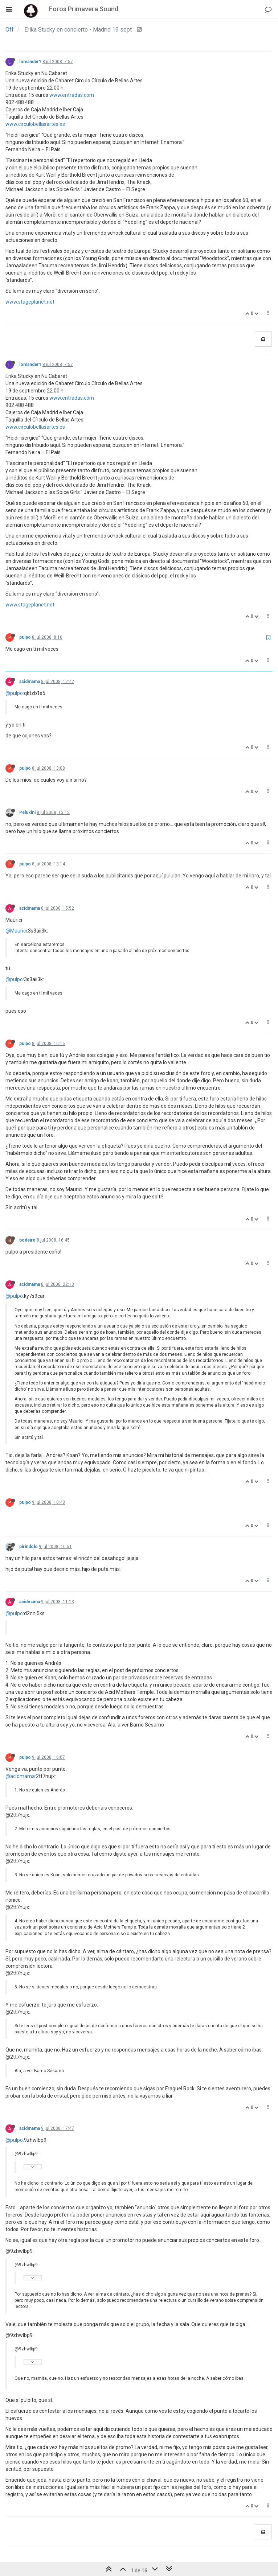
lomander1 (30, 61)
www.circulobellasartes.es (35, 124)
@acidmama (20, 1776)
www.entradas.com (71, 95)
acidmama (29, 681)
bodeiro (27, 1240)
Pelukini (27, 812)
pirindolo (28, 1546)
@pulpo (14, 693)
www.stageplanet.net (29, 302)
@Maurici (16, 931)
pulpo (25, 637)
